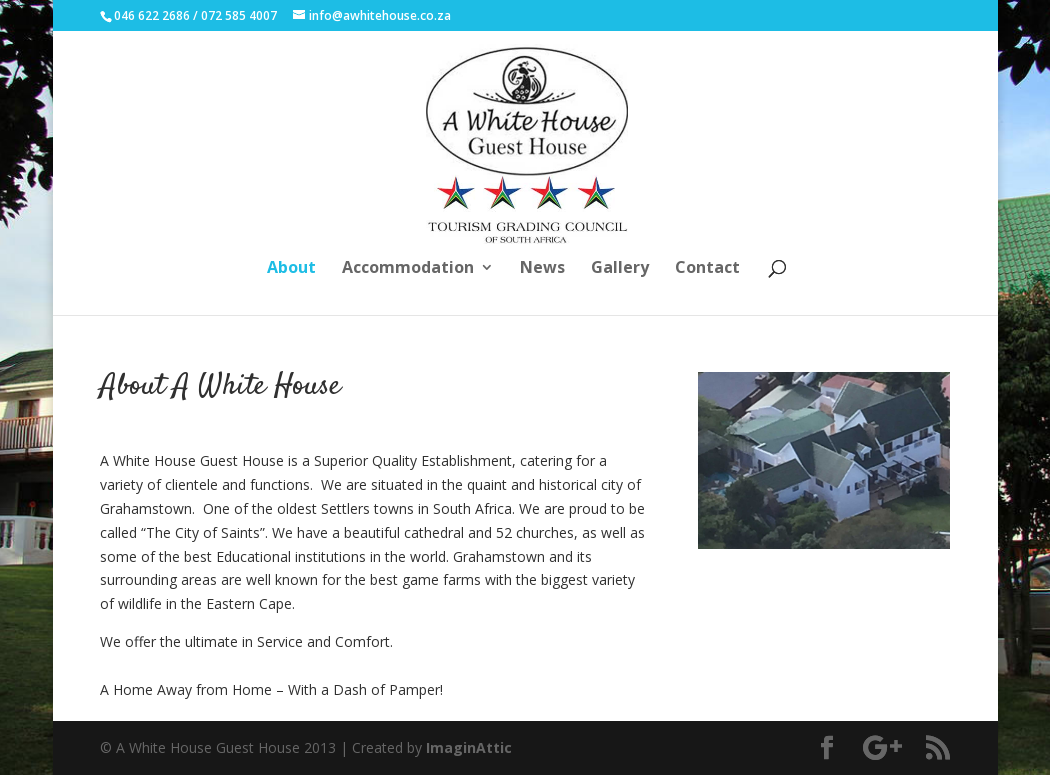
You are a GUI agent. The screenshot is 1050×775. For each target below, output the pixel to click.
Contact (707, 269)
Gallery (620, 269)
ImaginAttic (469, 747)
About (291, 269)
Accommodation (408, 269)
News (542, 269)
